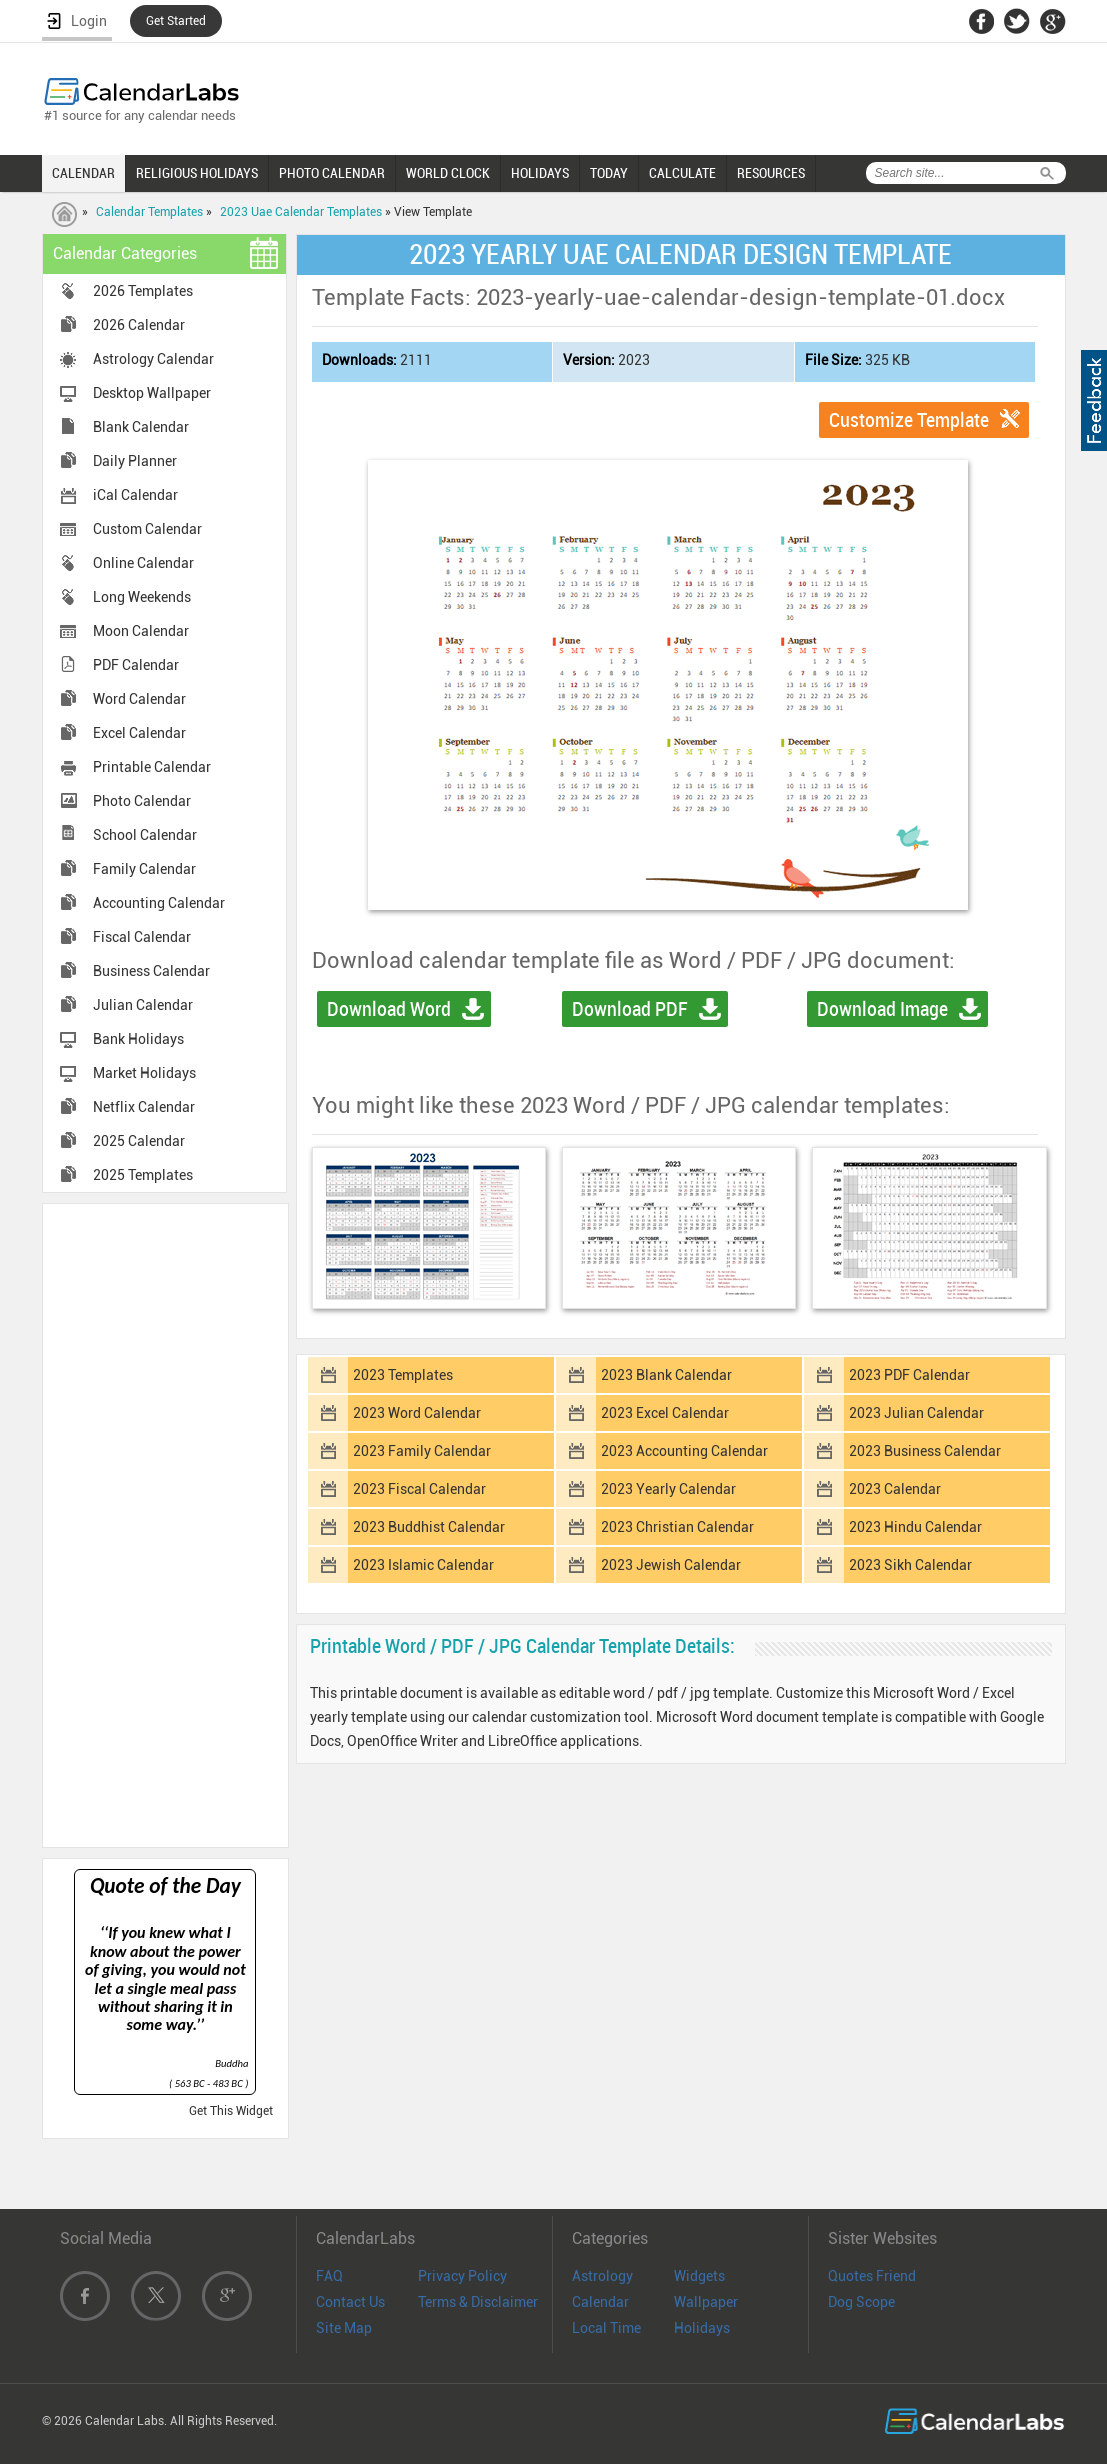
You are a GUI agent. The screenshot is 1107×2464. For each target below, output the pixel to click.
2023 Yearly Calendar (668, 1489)
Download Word (389, 1009)
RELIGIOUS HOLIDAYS (197, 173)
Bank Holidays (138, 1039)
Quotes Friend (872, 2276)
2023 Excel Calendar (665, 1413)
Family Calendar (144, 869)
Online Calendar (143, 563)
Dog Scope (861, 2302)
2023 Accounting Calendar (684, 1451)
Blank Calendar (141, 427)
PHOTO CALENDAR (332, 173)
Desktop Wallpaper (152, 393)
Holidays (702, 2328)
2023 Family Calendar (422, 1451)
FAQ (329, 2276)
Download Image (882, 1009)
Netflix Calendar (144, 1107)
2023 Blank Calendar (666, 1375)
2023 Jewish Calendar (671, 1565)
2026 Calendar (139, 325)
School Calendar (145, 835)
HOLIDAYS (540, 173)
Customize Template (909, 420)
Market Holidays (144, 1073)
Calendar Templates (149, 212)
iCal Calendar (135, 495)
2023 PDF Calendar (909, 1375)
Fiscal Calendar (142, 937)
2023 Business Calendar (925, 1451)
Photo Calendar (142, 801)
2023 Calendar (895, 1489)
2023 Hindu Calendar (915, 1527)
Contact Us (350, 2302)
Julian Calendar (143, 1005)
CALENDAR (83, 173)
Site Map (344, 2328)
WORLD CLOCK (448, 173)
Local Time (606, 2328)
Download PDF (630, 1009)
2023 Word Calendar (417, 1413)
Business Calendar (151, 971)
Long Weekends (142, 597)
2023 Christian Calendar (677, 1527)
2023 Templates (403, 1375)
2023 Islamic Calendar (423, 1565)
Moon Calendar (141, 631)
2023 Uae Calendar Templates (301, 212)
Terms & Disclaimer (478, 2302)
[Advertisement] (165, 1524)
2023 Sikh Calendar (910, 1565)
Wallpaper (706, 2302)
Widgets (699, 2276)
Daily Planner (135, 461)
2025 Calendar (139, 1141)
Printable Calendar (152, 767)
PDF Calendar (136, 665)
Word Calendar (139, 699)
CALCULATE (682, 173)
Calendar (600, 2302)
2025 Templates (143, 1175)
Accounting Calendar (159, 903)
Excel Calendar (139, 733)
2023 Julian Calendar (916, 1413)
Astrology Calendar (153, 359)
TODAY (609, 173)
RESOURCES (771, 173)
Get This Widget (231, 2111)
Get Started (176, 21)
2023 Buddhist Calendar (429, 1527)
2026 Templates (143, 291)
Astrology (602, 2276)
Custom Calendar (147, 529)
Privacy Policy (462, 2276)
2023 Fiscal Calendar (419, 1489)
